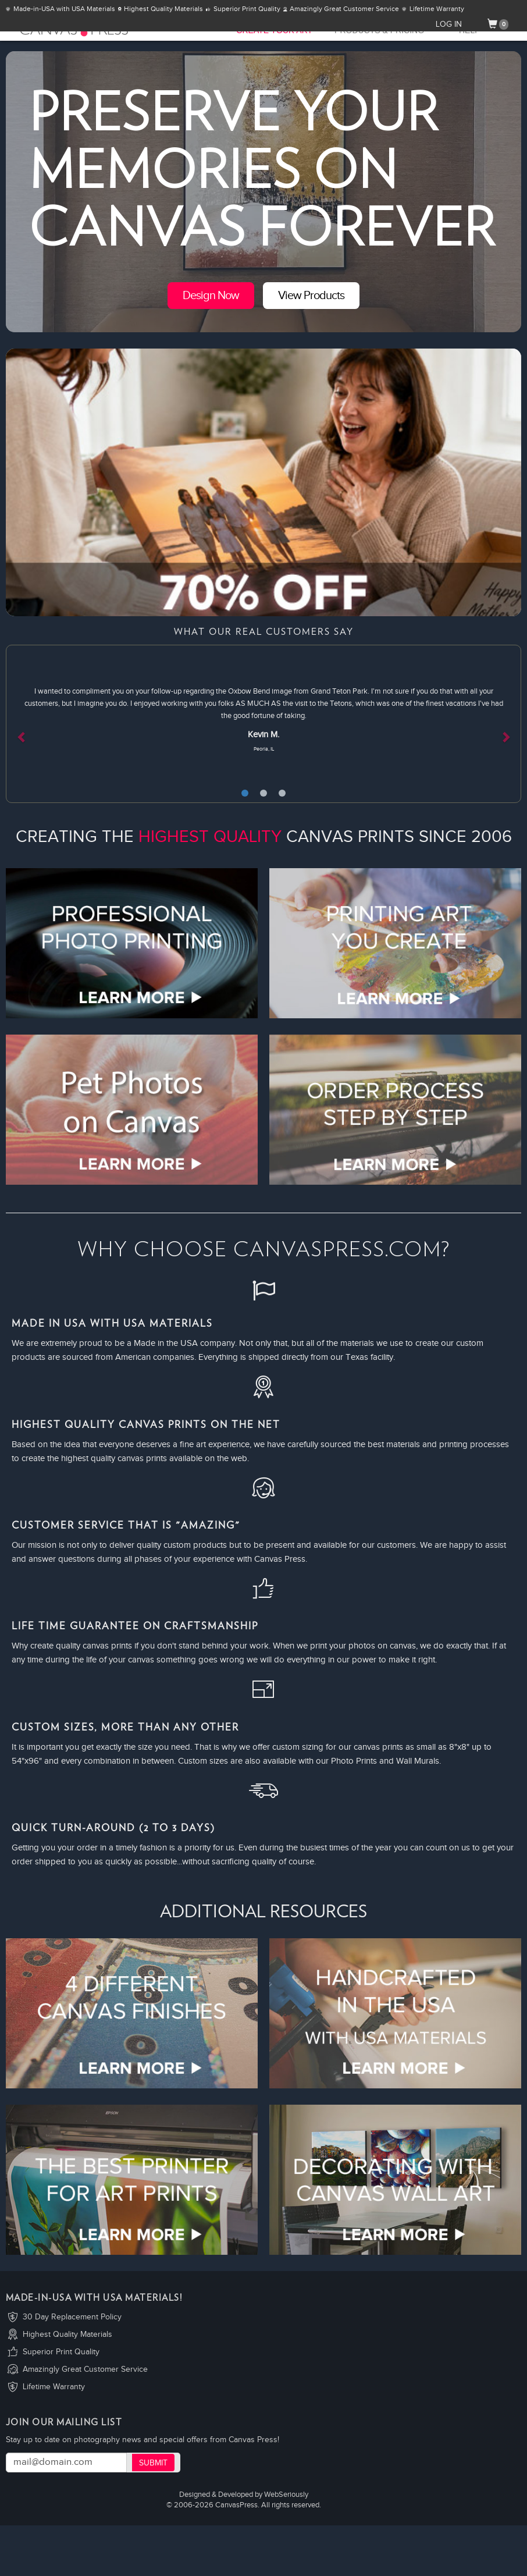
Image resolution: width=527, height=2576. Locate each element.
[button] (44, 724)
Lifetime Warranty (54, 2387)
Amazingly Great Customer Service (85, 2369)
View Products (311, 296)
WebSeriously (286, 2494)
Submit (153, 2463)
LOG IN (449, 24)
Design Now (211, 296)
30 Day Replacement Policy (72, 2317)
